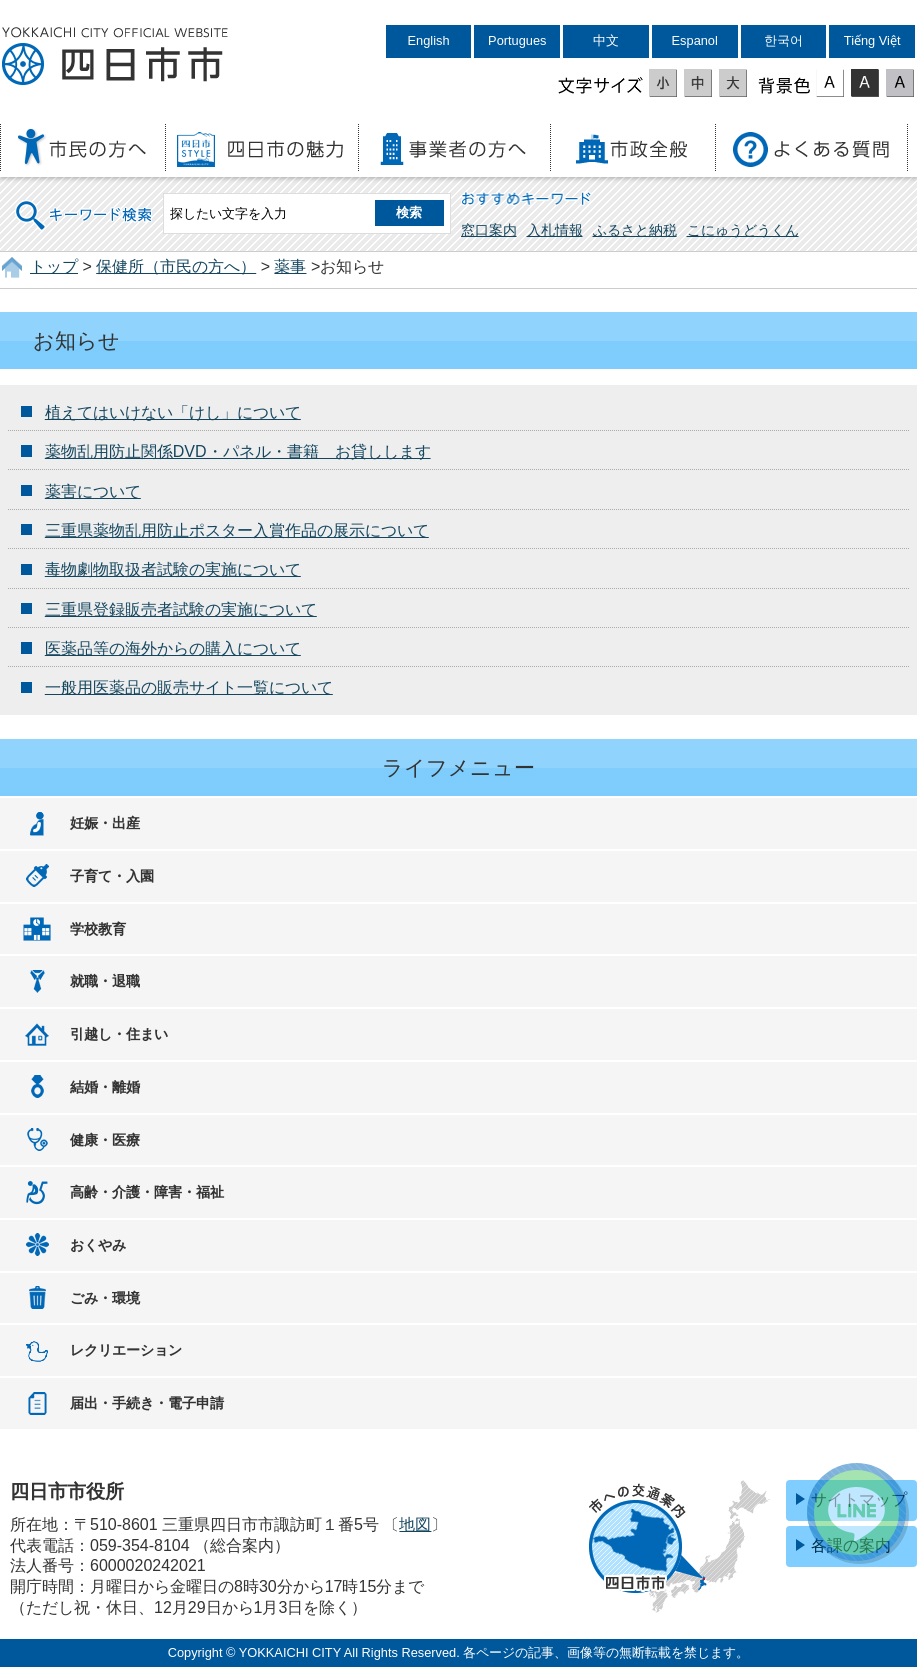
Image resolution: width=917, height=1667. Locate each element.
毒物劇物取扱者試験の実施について (173, 569)
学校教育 (98, 929)
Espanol (695, 40)
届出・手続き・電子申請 (147, 1403)
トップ (54, 266)
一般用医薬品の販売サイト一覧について (189, 687)
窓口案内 (489, 230)
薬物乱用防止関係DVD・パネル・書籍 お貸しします (238, 451)
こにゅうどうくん (743, 230)
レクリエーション (126, 1350)
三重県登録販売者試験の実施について (181, 609)
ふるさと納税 (635, 230)
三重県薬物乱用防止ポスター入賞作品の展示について (237, 530)
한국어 (783, 40)
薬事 (290, 266)
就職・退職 (105, 981)
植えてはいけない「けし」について (173, 412)
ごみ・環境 (105, 1298)
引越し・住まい (119, 1034)
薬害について (93, 491)
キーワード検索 (85, 202)
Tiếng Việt (872, 40)
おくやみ (98, 1245)
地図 (415, 1524)
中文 (606, 40)
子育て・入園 (112, 876)
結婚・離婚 (105, 1087)
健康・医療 (105, 1140)
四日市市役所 (115, 57)
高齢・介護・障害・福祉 (147, 1192)
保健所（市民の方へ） (176, 266)
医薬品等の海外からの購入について (173, 648)
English (429, 40)
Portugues (517, 40)
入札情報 (555, 230)
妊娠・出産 (105, 823)
